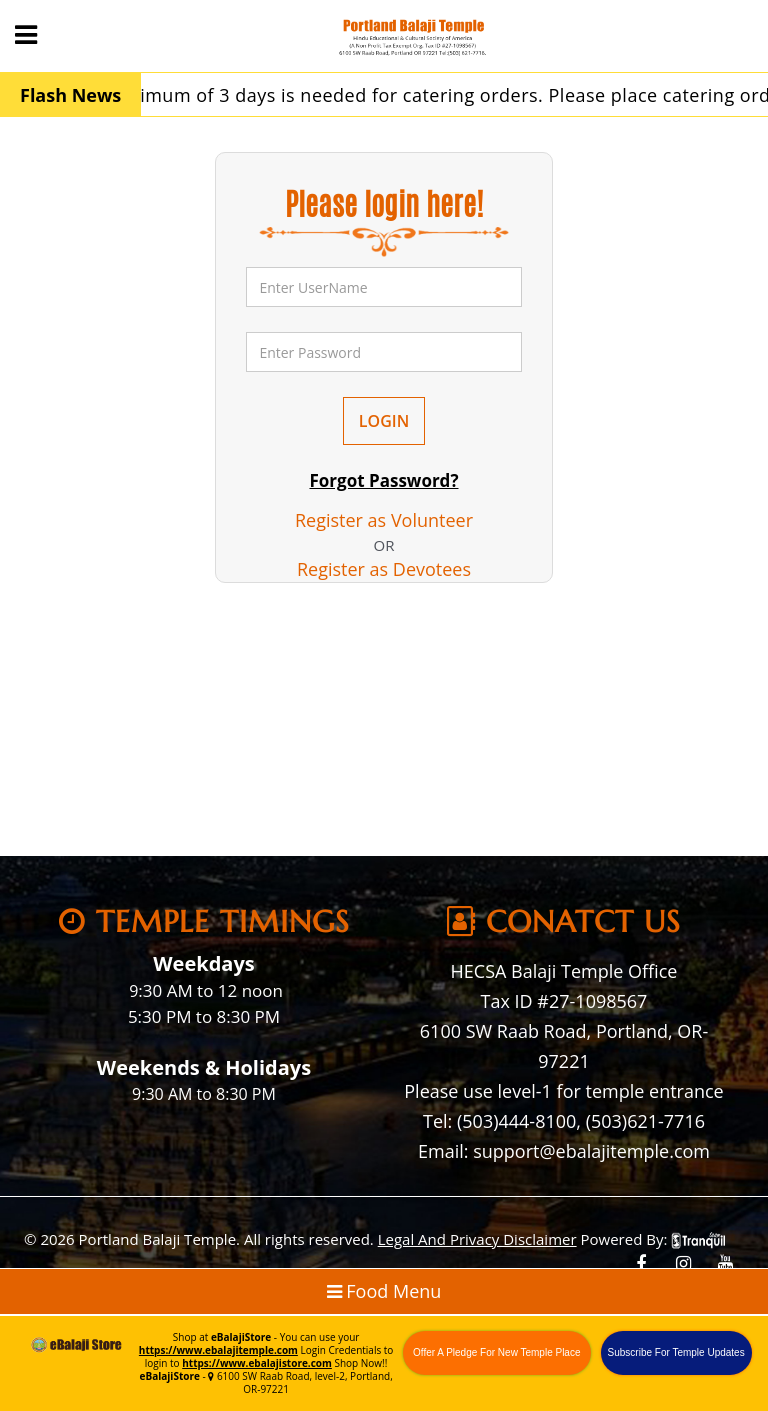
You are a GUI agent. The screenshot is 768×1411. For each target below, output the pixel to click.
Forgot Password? (383, 480)
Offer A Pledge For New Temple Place (497, 1352)
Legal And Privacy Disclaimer (477, 1239)
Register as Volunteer (384, 520)
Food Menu (384, 1291)
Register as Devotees (384, 569)
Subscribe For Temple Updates (676, 1352)
